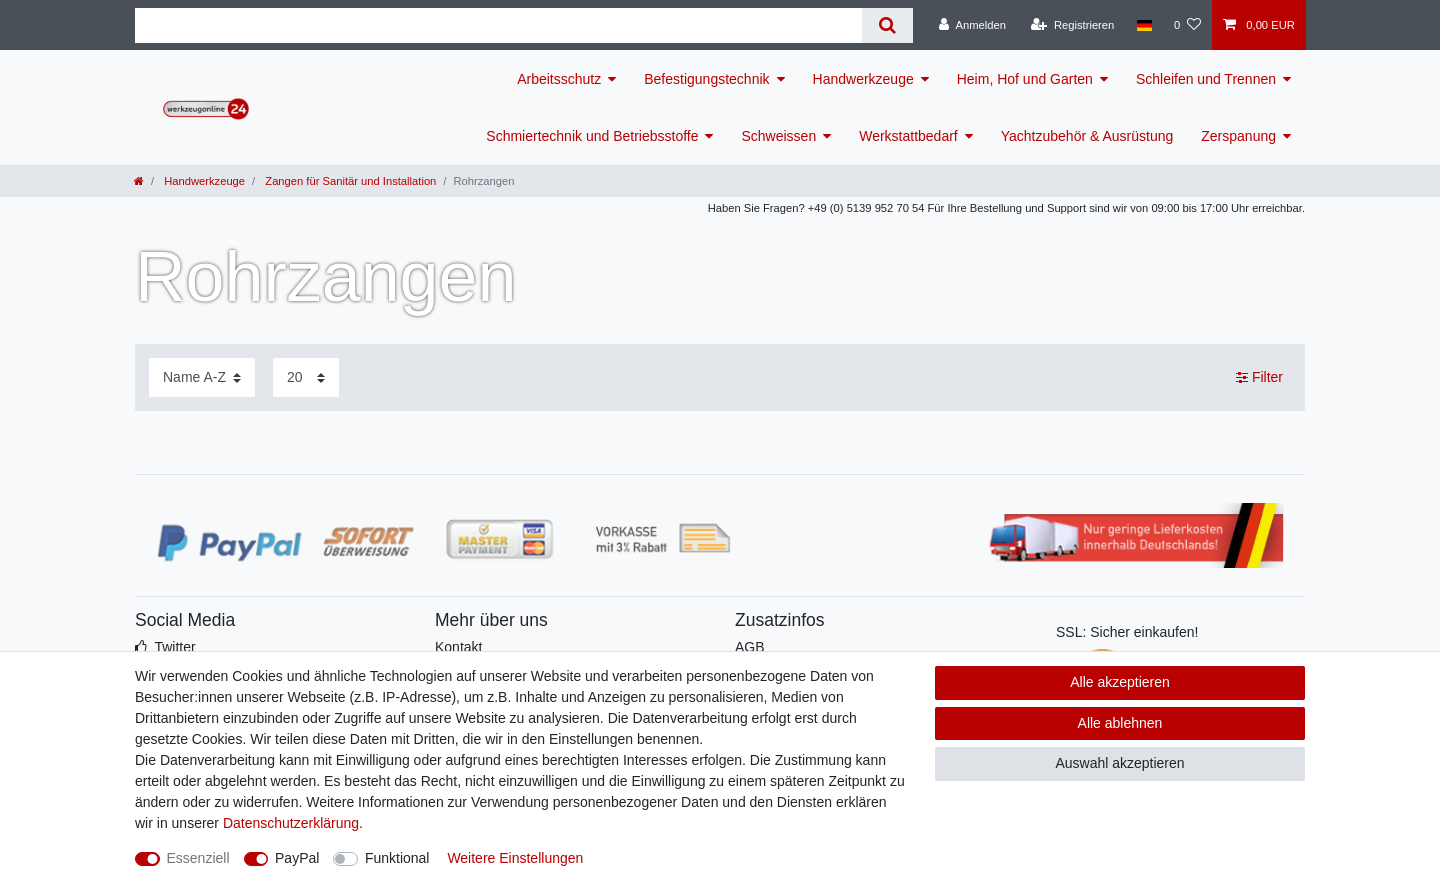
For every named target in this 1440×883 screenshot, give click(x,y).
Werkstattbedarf (908, 136)
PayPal (297, 858)
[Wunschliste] (1187, 25)
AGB (750, 647)
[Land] (1143, 25)
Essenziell (198, 858)
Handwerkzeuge (863, 79)
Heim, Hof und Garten (1025, 79)
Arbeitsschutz (559, 79)
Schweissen (778, 136)
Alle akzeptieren (1120, 682)
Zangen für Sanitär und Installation (349, 181)
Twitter (174, 647)
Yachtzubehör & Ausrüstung (1087, 136)
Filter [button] (1259, 378)
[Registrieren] (1072, 25)
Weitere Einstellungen (515, 858)
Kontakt (458, 647)
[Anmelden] (972, 25)
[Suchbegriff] (498, 25)
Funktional (397, 858)
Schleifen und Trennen (1206, 79)
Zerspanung (1238, 136)
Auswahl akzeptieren (1119, 763)
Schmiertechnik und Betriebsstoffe (592, 136)
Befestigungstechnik (706, 79)
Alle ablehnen (1120, 723)
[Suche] (887, 25)
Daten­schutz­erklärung (291, 823)
